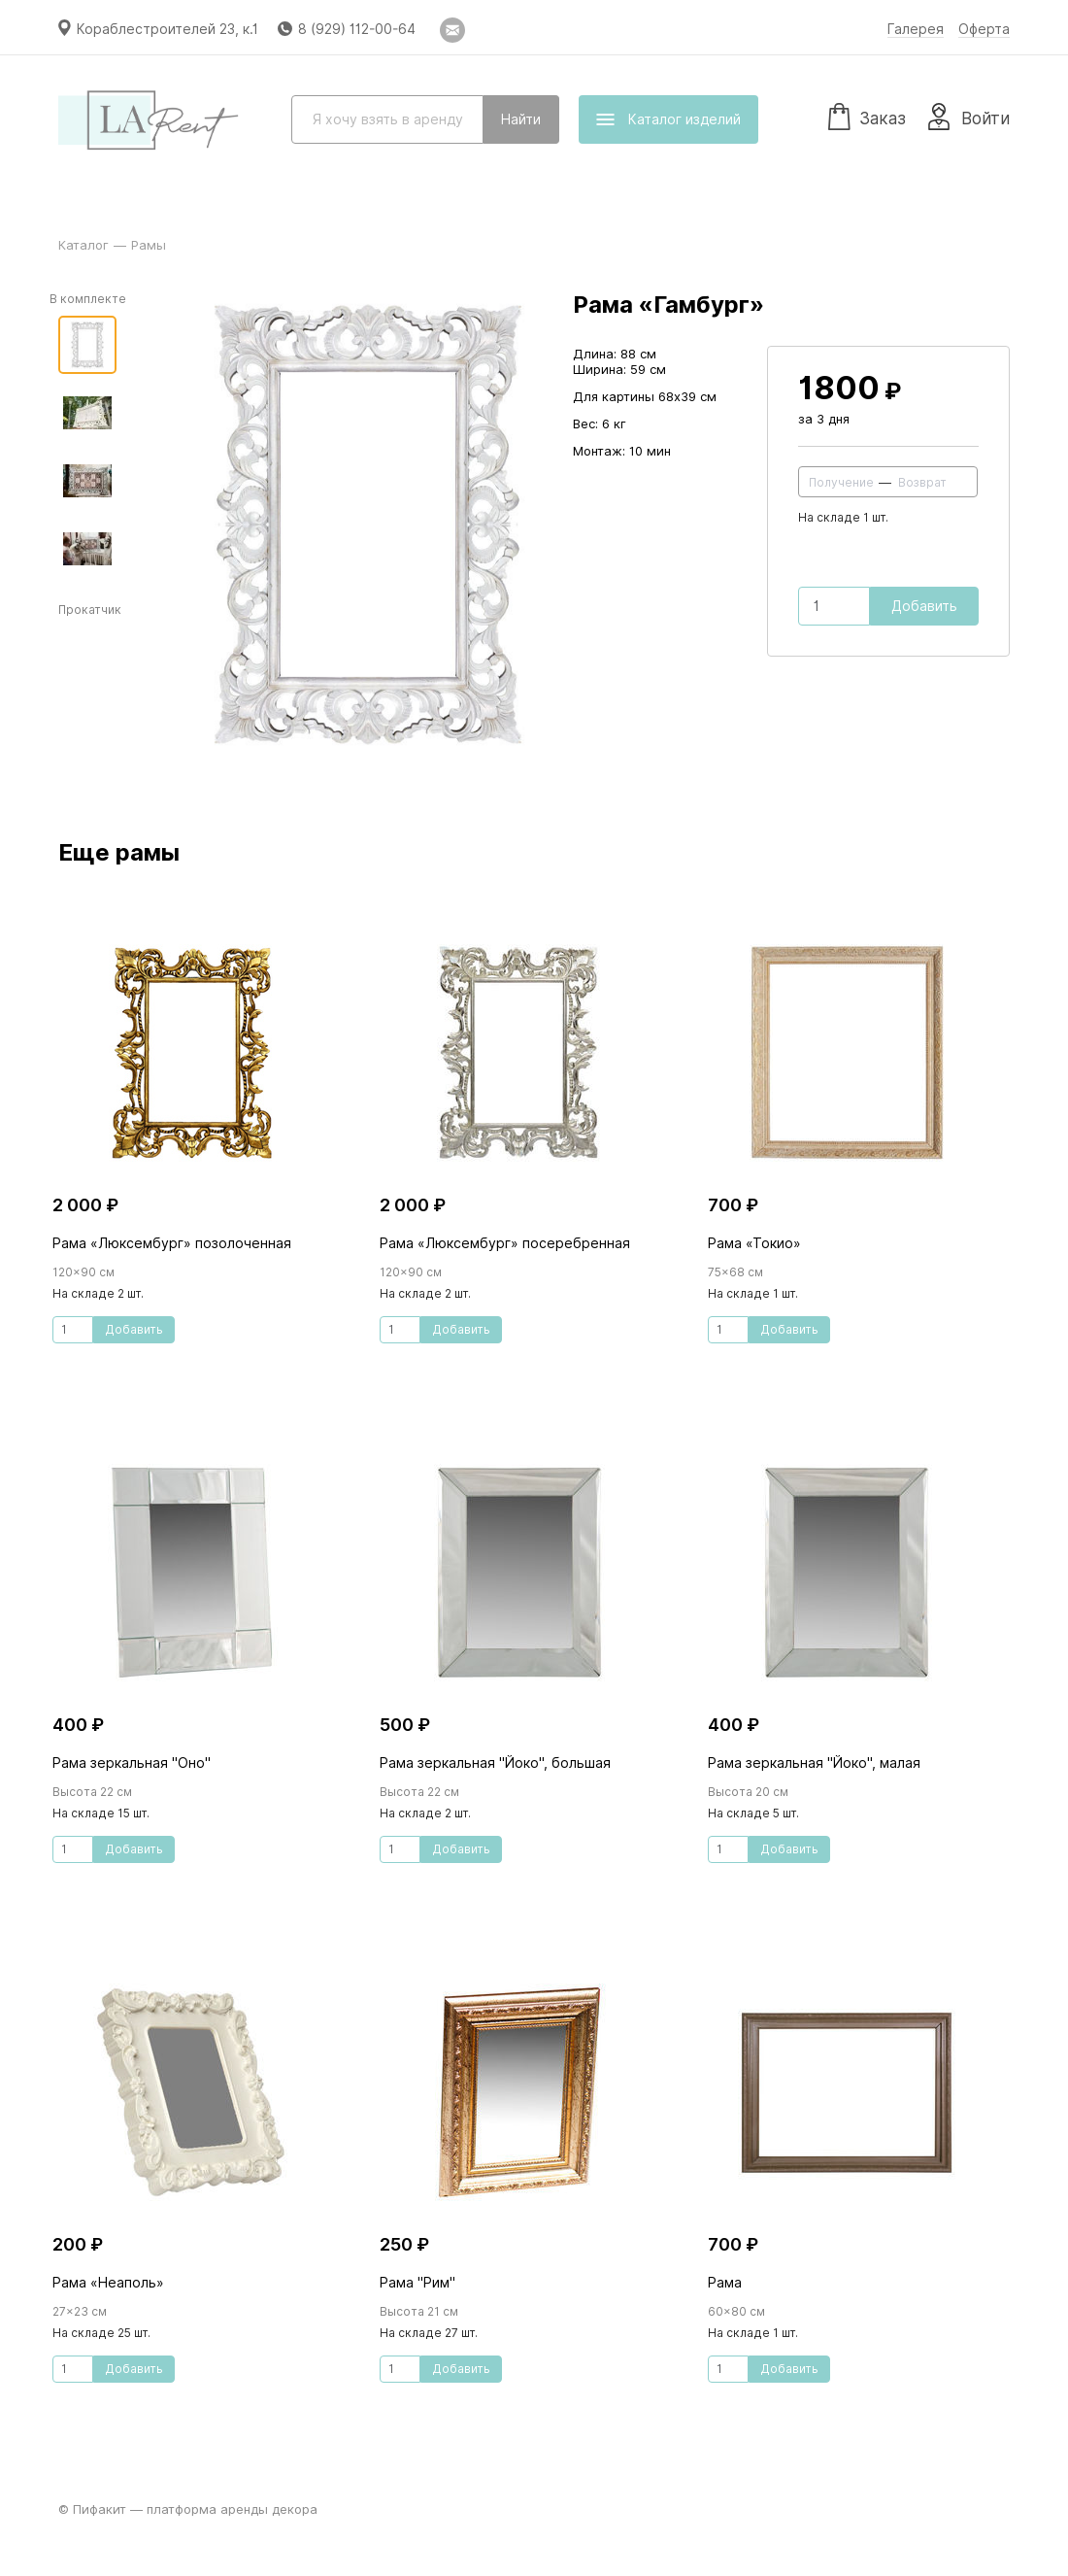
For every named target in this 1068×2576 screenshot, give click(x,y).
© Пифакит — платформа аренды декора (187, 2509)
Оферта (984, 29)
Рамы (148, 245)
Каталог (83, 245)
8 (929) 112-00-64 (357, 29)
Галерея (915, 29)
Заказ (867, 115)
